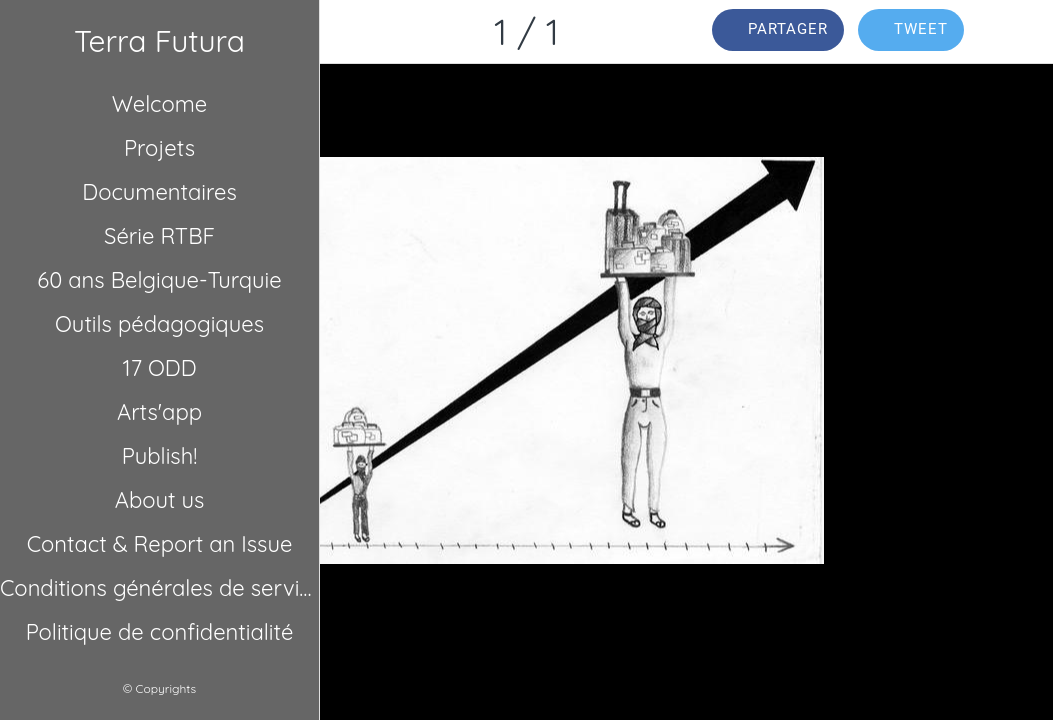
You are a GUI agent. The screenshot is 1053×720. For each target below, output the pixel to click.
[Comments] (1021, 32)
